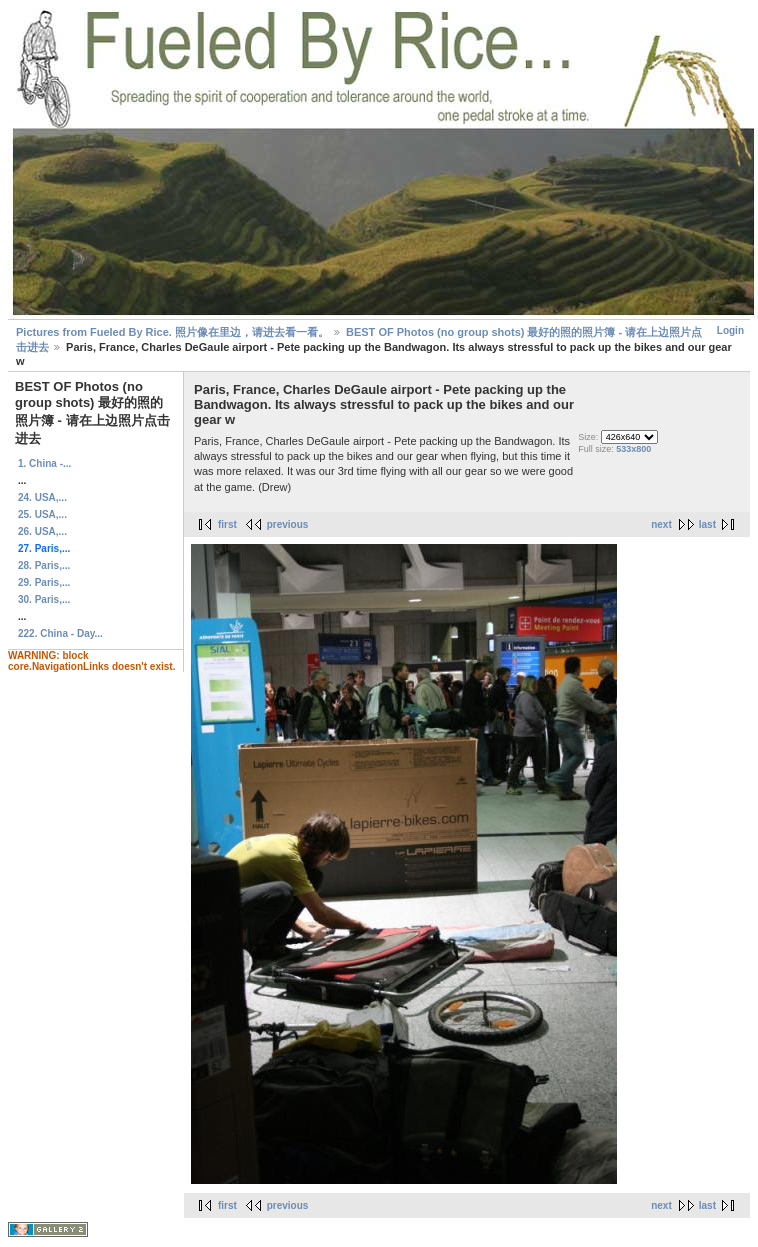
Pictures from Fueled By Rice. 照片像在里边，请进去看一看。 (172, 332)
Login (730, 330)
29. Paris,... (44, 582)
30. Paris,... (44, 599)
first (227, 524)
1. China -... (44, 463)
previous (288, 524)
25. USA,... (42, 514)
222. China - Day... (60, 633)
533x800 (633, 449)
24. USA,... (42, 497)
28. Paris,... (44, 565)
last (707, 524)
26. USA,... (42, 531)
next (661, 524)
